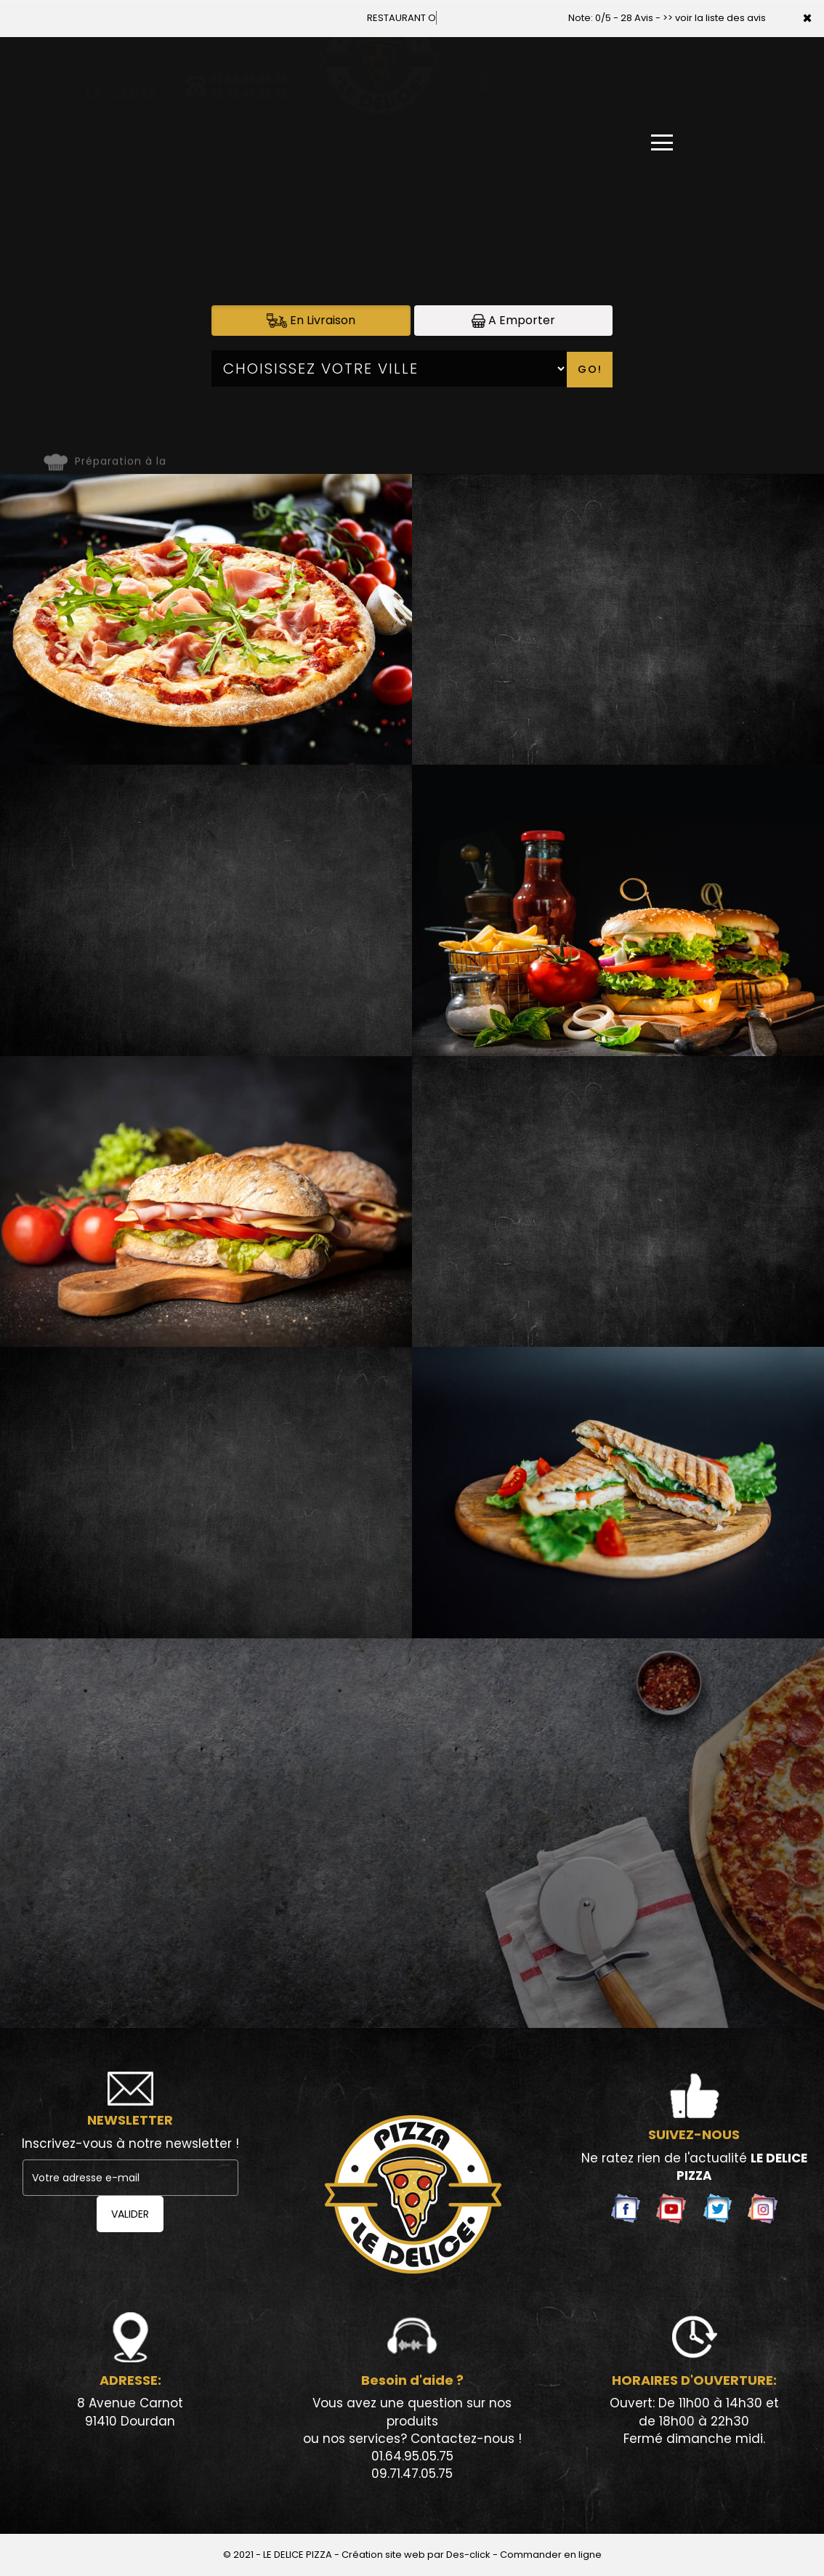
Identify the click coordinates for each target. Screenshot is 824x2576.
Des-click (468, 2554)
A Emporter (513, 320)
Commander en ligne (551, 2554)
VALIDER (130, 2214)
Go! (590, 369)
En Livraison (311, 320)
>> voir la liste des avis (714, 18)
